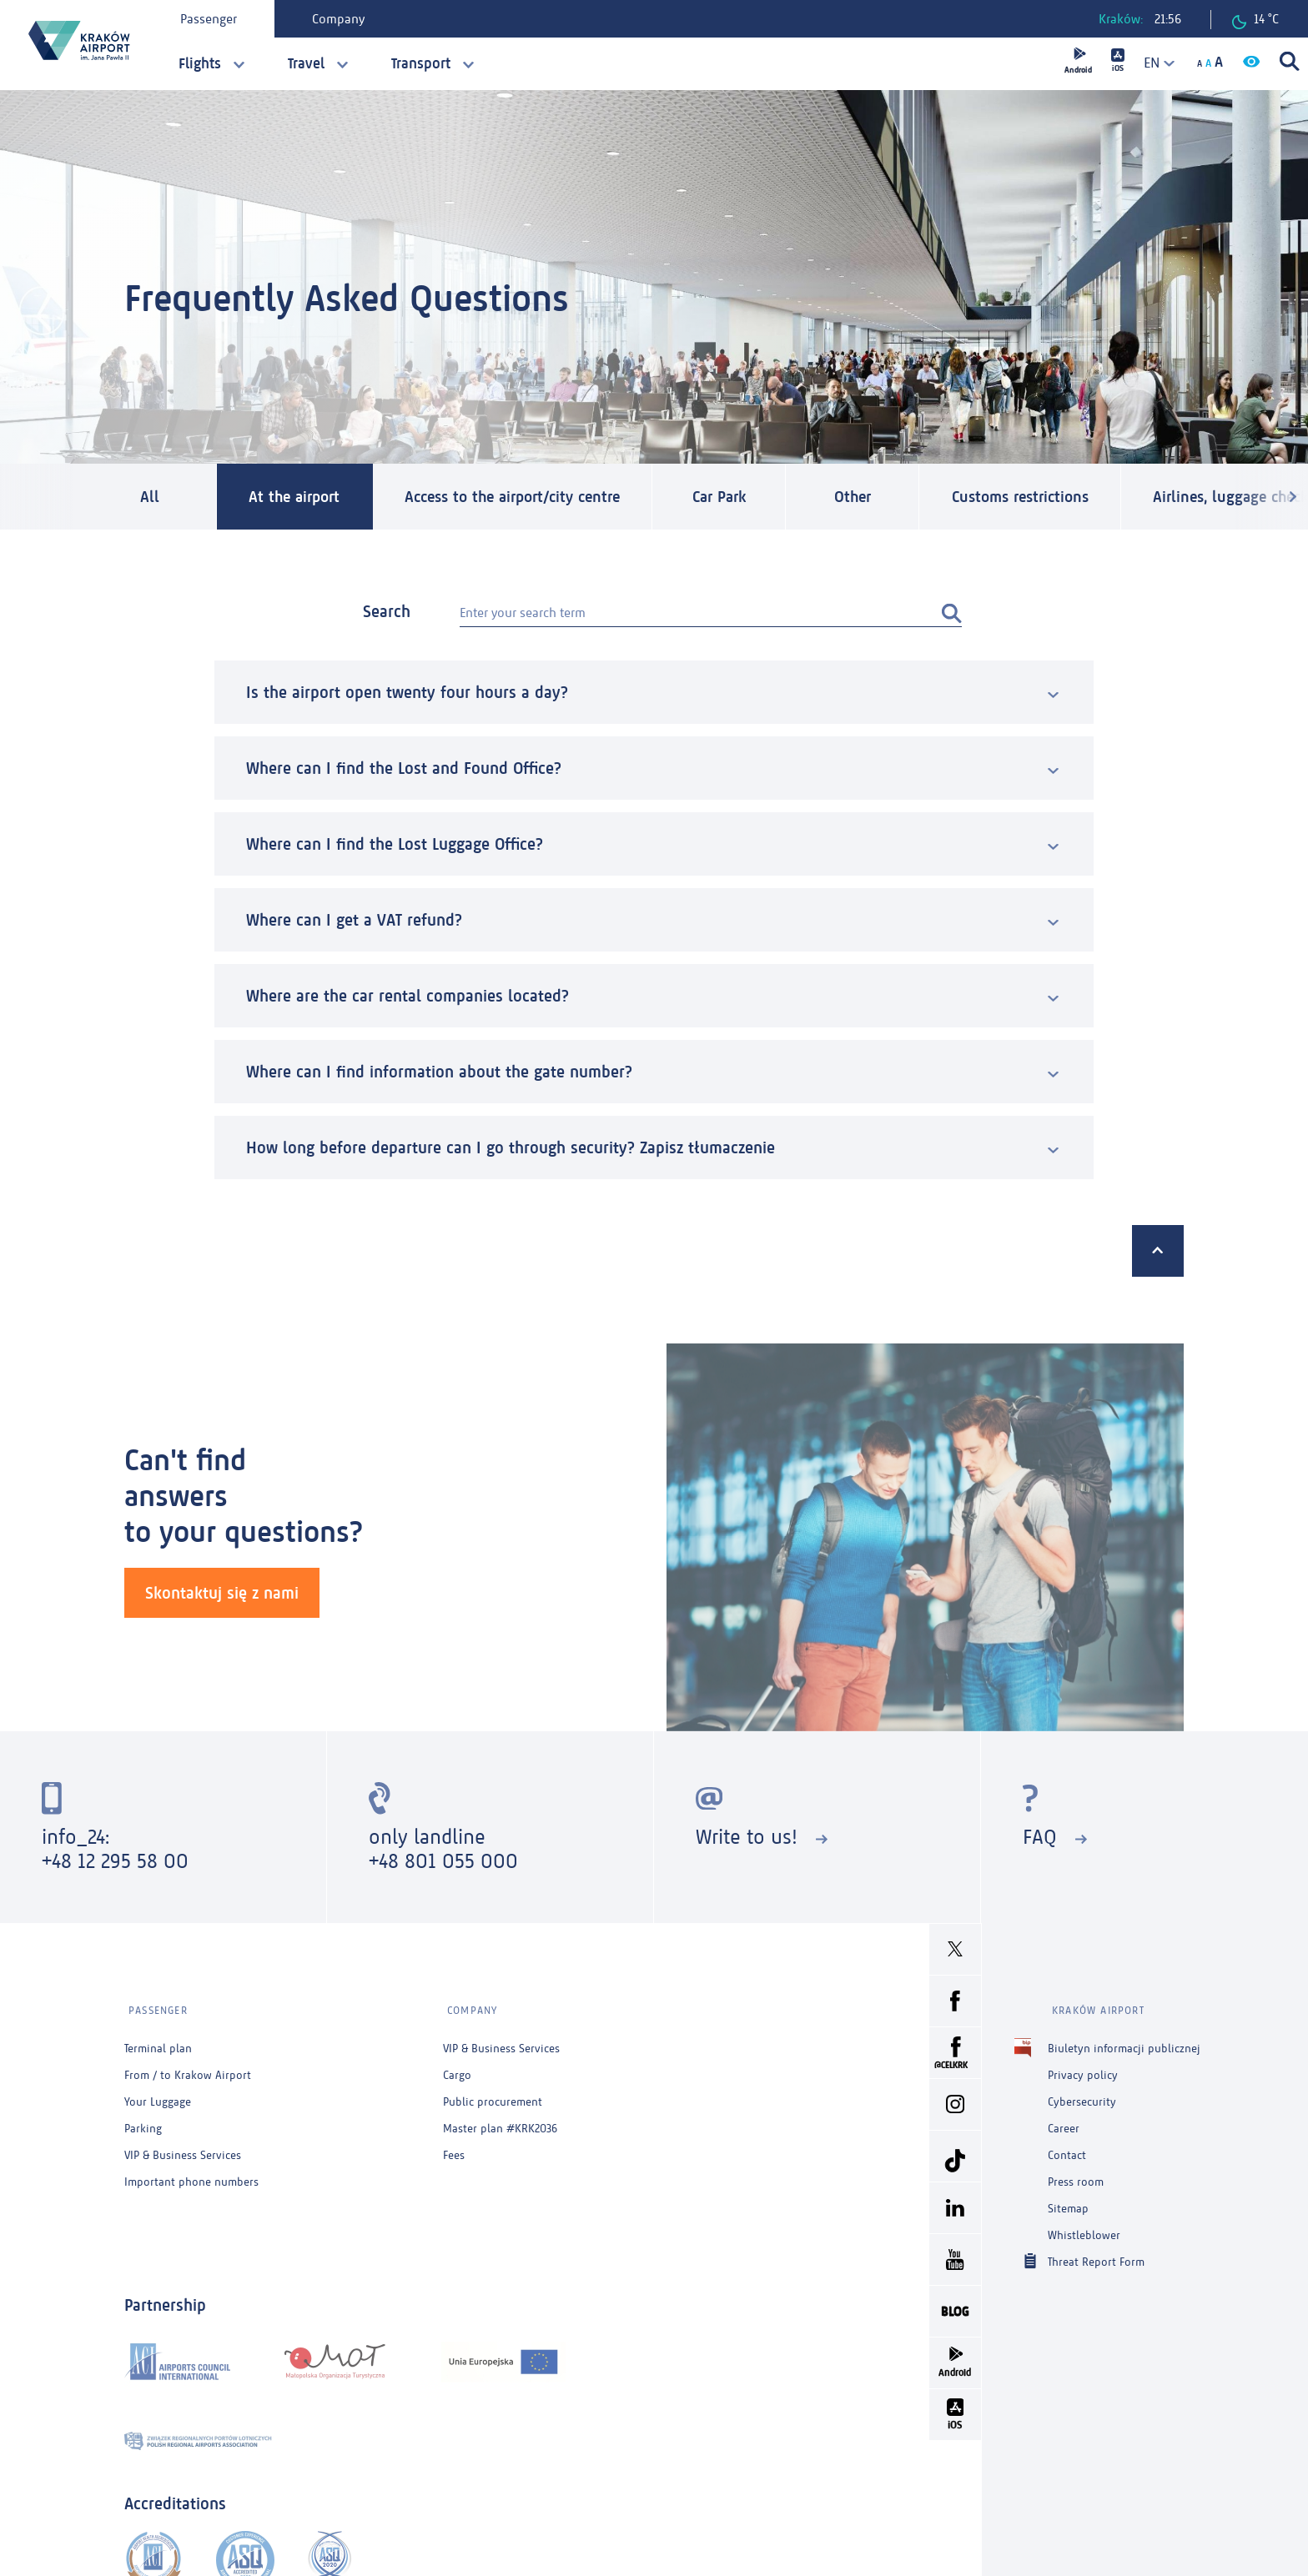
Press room (1076, 2176)
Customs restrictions (1054, 497)
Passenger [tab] (211, 19)
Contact (1067, 2149)
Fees (454, 2149)
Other (880, 497)
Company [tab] (340, 19)
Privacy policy (1083, 2069)
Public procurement (492, 2096)
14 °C (1255, 20)
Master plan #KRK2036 (500, 2123)
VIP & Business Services (182, 2149)
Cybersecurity (1082, 2096)
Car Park (747, 497)
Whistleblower (1084, 2229)
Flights (200, 63)
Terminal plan (158, 2043)
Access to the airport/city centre (530, 497)
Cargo (457, 2069)
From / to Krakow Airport (187, 2069)
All (149, 497)
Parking (143, 2123)
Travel (306, 63)
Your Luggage (157, 2096)
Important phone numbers (191, 2176)
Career (1063, 2123)
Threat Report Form (1096, 2255)
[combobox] (1154, 63)
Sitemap (1068, 2203)
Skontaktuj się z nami (222, 1593)
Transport (420, 63)
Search (386, 612)
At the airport (298, 497)
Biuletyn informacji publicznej (1124, 2042)
